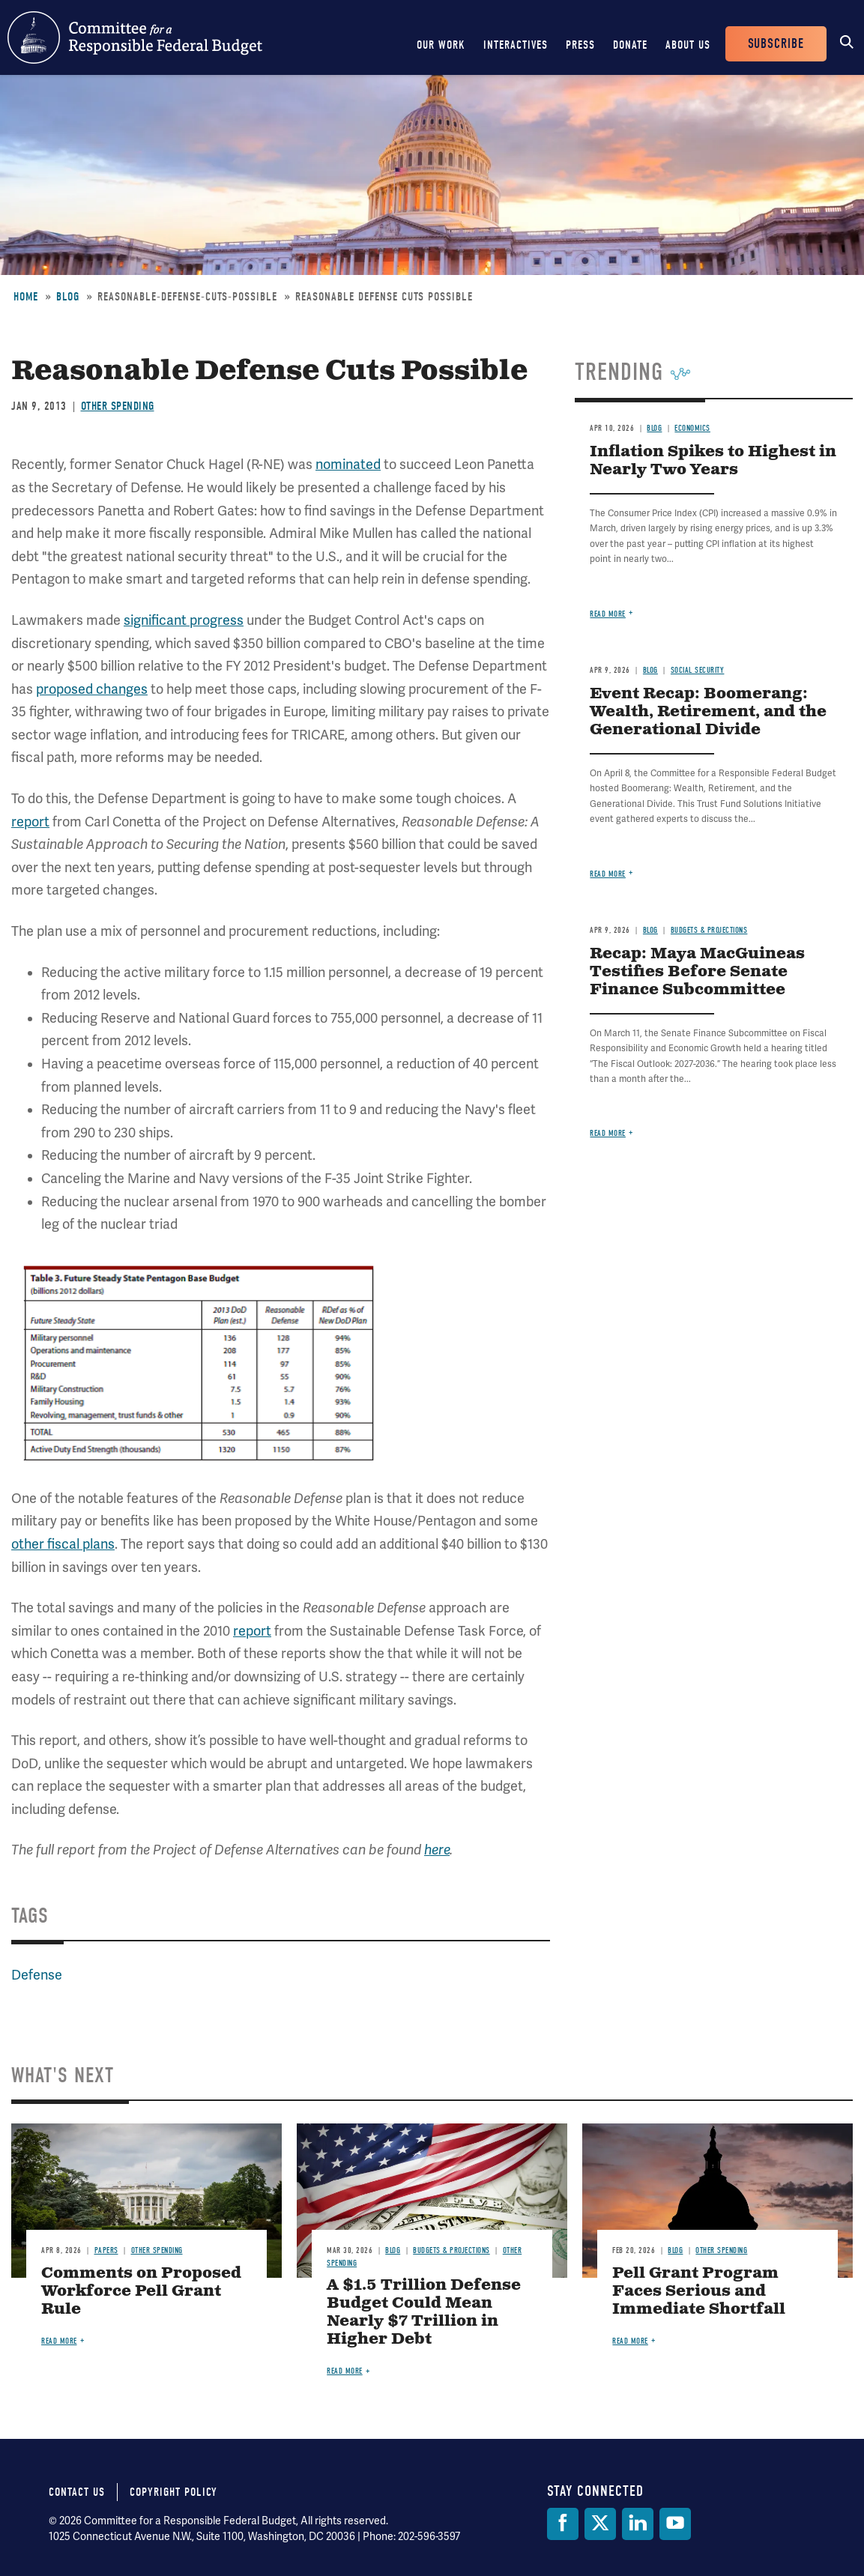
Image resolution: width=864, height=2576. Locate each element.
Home (25, 296)
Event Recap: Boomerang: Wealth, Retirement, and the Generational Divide (708, 712)
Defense (36, 1975)
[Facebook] (562, 2524)
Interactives (515, 45)
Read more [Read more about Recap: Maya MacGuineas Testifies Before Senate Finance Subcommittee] (608, 1133)
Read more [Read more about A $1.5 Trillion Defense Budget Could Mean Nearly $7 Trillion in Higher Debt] (345, 2371)
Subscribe (776, 44)
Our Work (441, 45)
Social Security (698, 670)
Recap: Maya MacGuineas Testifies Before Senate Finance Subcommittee (697, 972)
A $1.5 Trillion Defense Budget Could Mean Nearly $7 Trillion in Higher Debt (424, 2313)
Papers (106, 2250)
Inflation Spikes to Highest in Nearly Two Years (713, 461)
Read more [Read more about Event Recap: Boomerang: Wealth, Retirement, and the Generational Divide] (608, 874)
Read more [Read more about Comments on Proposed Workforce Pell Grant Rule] (59, 2341)
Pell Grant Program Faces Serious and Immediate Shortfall (698, 2292)
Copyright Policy (173, 2492)
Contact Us (77, 2492)
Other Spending (117, 406)
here (437, 1850)
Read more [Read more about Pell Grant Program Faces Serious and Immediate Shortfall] (630, 2341)
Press (580, 45)
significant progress (184, 620)
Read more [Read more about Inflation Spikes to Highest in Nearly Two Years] (608, 614)
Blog (67, 296)
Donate (630, 45)
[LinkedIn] (637, 2524)
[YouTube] (675, 2524)
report (30, 822)
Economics (692, 428)
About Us (687, 45)
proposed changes (92, 689)
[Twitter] (600, 2524)
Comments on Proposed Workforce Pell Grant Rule (141, 2292)
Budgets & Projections (709, 930)
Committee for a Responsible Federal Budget (134, 37)
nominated (348, 464)
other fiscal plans (63, 1544)
